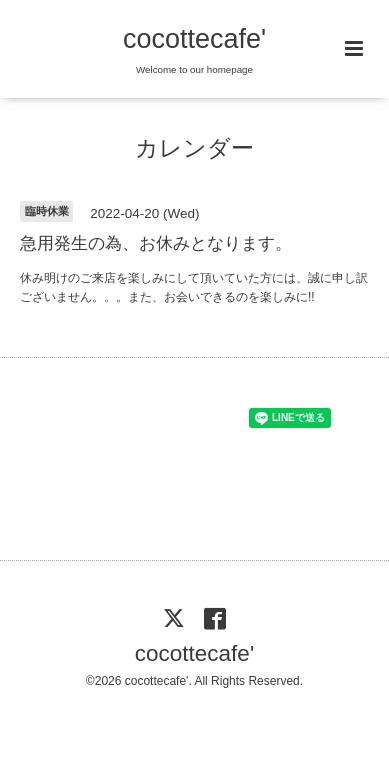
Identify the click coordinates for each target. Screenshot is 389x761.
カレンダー (194, 148)
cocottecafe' (194, 39)
